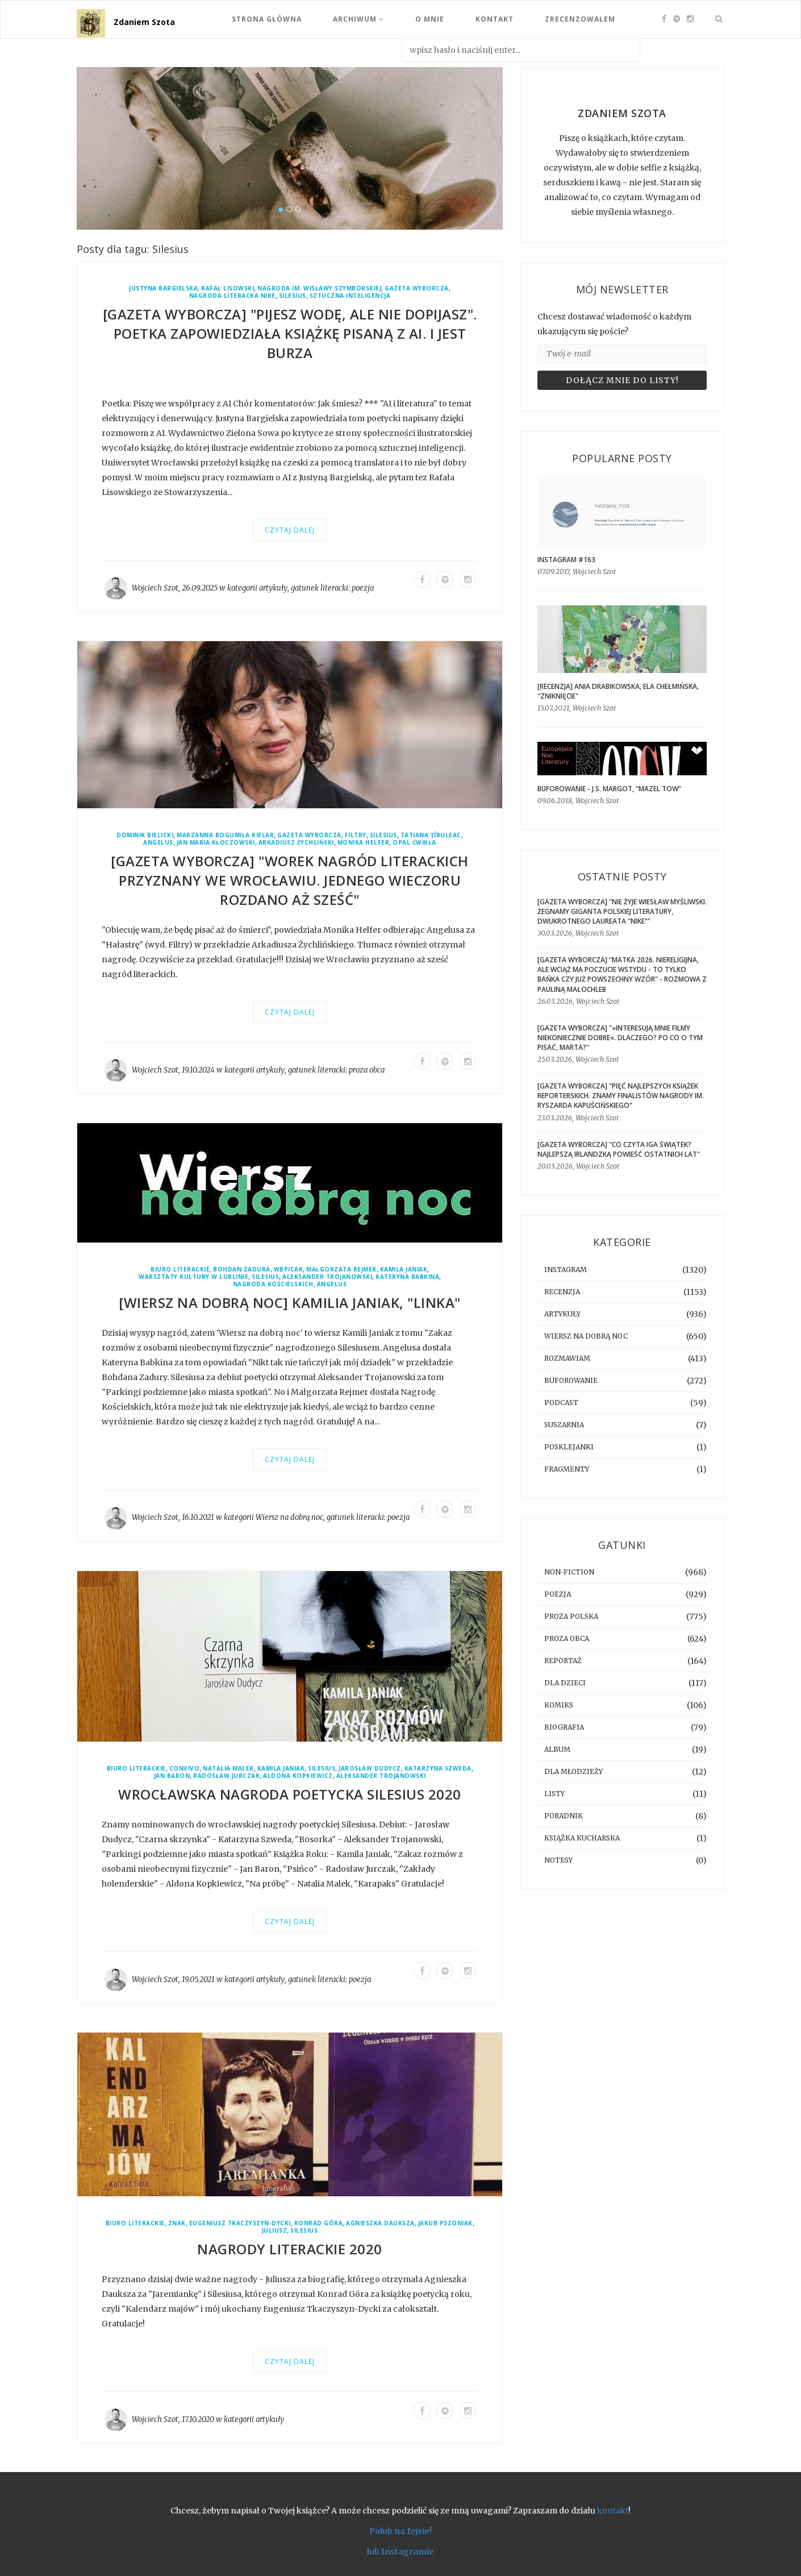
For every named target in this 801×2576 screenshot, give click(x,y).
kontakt (612, 2511)
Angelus (158, 843)
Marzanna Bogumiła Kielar (225, 835)
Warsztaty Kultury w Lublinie (193, 1277)
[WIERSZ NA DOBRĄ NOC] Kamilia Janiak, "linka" (290, 1302)
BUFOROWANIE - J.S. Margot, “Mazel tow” (609, 788)
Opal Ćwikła (414, 843)
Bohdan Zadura (241, 1269)
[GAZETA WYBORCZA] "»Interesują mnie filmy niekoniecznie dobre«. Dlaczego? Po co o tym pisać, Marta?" (620, 1037)
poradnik (563, 1815)
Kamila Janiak (404, 1269)
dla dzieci (565, 1682)
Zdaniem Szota (144, 21)
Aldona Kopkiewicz (298, 1776)
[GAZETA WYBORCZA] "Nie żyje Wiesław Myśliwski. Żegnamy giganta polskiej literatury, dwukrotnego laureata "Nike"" (622, 911)
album (557, 1749)
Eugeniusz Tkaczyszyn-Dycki (240, 2223)
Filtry (355, 835)
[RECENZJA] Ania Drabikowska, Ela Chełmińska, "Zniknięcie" (618, 691)
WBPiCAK (288, 1269)
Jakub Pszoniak (445, 2223)
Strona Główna (267, 19)
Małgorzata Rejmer (341, 1269)
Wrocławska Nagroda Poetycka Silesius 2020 (289, 1794)
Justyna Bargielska (163, 288)
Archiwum (358, 19)
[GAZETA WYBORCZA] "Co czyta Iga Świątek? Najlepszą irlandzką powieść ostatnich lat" (618, 1149)
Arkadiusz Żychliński (296, 843)
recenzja (562, 1291)
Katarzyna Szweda (438, 1768)
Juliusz (274, 2231)
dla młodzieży (573, 1771)
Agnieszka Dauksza (380, 2223)
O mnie (429, 19)
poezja (363, 588)
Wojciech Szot (155, 588)
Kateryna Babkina (407, 1277)
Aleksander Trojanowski (327, 1277)
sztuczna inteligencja (350, 296)
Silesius (292, 296)
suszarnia (564, 1424)
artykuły (273, 588)
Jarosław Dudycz (370, 1768)
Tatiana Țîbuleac (430, 835)
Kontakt (494, 19)
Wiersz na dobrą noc (289, 1517)
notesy (558, 1860)
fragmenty (566, 1469)
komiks (558, 1705)
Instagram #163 (566, 559)
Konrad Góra (318, 2223)
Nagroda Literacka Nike (232, 296)
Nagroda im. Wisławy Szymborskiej (319, 288)
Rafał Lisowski (227, 288)
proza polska (571, 1616)
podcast (561, 1402)
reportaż (563, 1660)
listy (554, 1793)
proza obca (367, 1070)
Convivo (184, 1768)
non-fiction (569, 1572)
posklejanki (569, 1447)
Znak (177, 2223)
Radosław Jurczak (226, 1776)
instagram (565, 1269)
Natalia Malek (228, 1768)
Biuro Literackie (180, 1269)
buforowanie (571, 1380)
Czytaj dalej (290, 530)
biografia (564, 1727)
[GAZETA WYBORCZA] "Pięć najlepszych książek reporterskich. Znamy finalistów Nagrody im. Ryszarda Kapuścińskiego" (620, 1095)
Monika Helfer (363, 843)
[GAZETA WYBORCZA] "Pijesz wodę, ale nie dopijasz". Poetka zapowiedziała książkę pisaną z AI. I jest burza (290, 333)
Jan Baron (172, 1776)
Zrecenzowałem (580, 19)
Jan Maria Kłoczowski (216, 843)
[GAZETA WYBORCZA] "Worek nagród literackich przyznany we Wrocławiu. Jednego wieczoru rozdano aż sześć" (290, 880)
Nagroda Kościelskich (273, 1284)
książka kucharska (582, 1838)
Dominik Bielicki (144, 835)
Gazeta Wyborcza (417, 288)
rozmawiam (567, 1358)
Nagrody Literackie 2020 (289, 2249)
